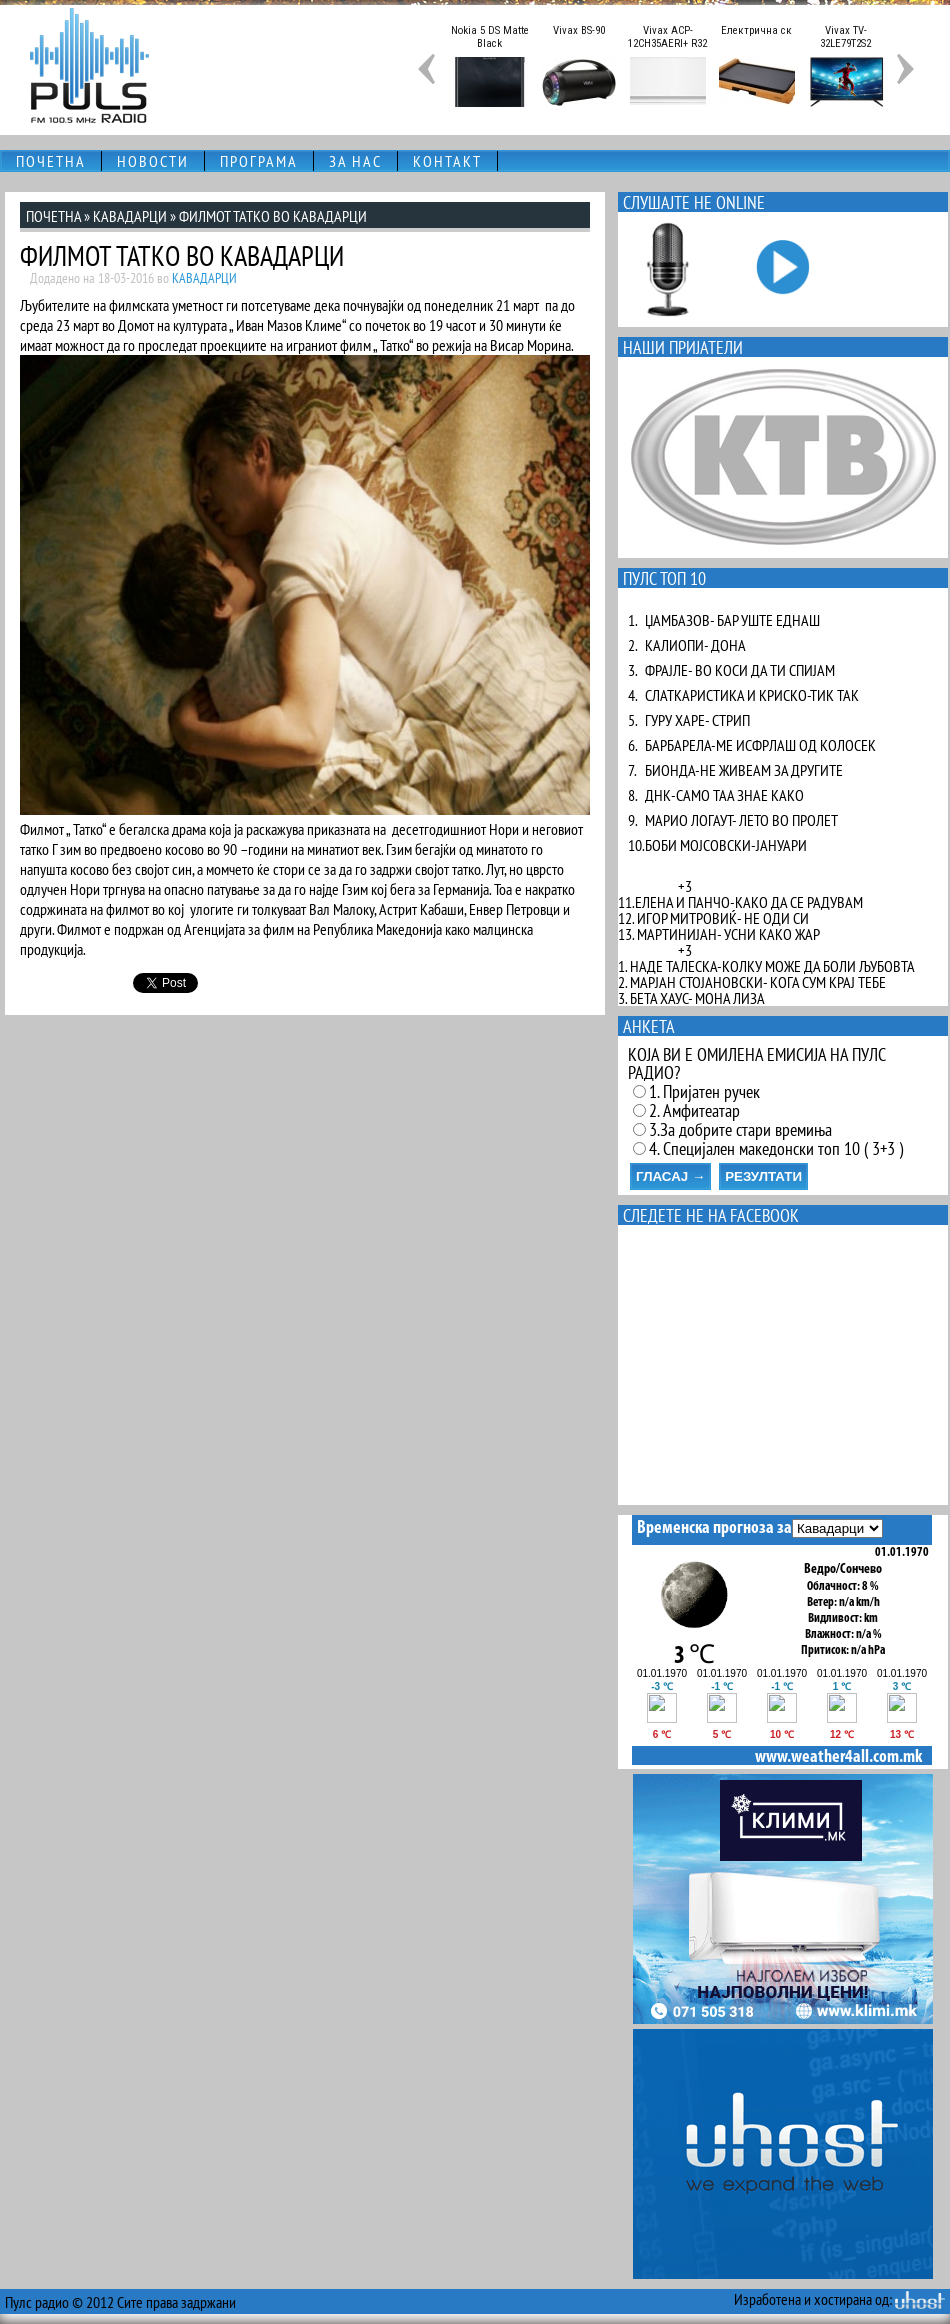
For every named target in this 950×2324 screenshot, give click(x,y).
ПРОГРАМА (259, 161)
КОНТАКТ (447, 161)
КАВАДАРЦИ (130, 216)
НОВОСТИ (153, 161)
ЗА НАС (355, 161)
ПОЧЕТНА (51, 161)
